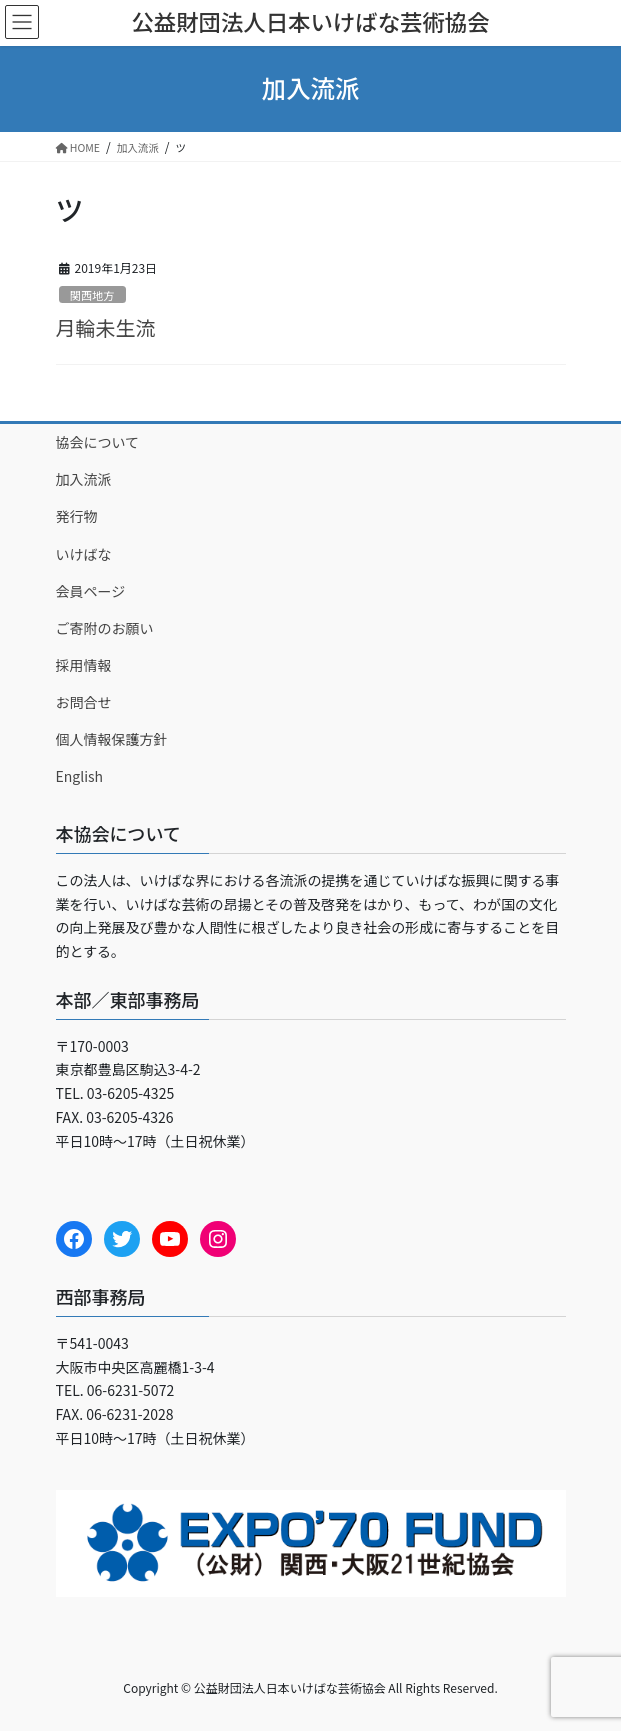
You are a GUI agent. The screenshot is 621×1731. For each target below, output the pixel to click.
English (80, 776)
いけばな (84, 554)
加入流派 (84, 479)
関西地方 (92, 295)
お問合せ (84, 702)
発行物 (77, 516)
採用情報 (84, 665)
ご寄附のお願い (105, 628)
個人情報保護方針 (112, 739)
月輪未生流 (106, 327)
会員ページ (91, 591)
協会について (98, 442)
